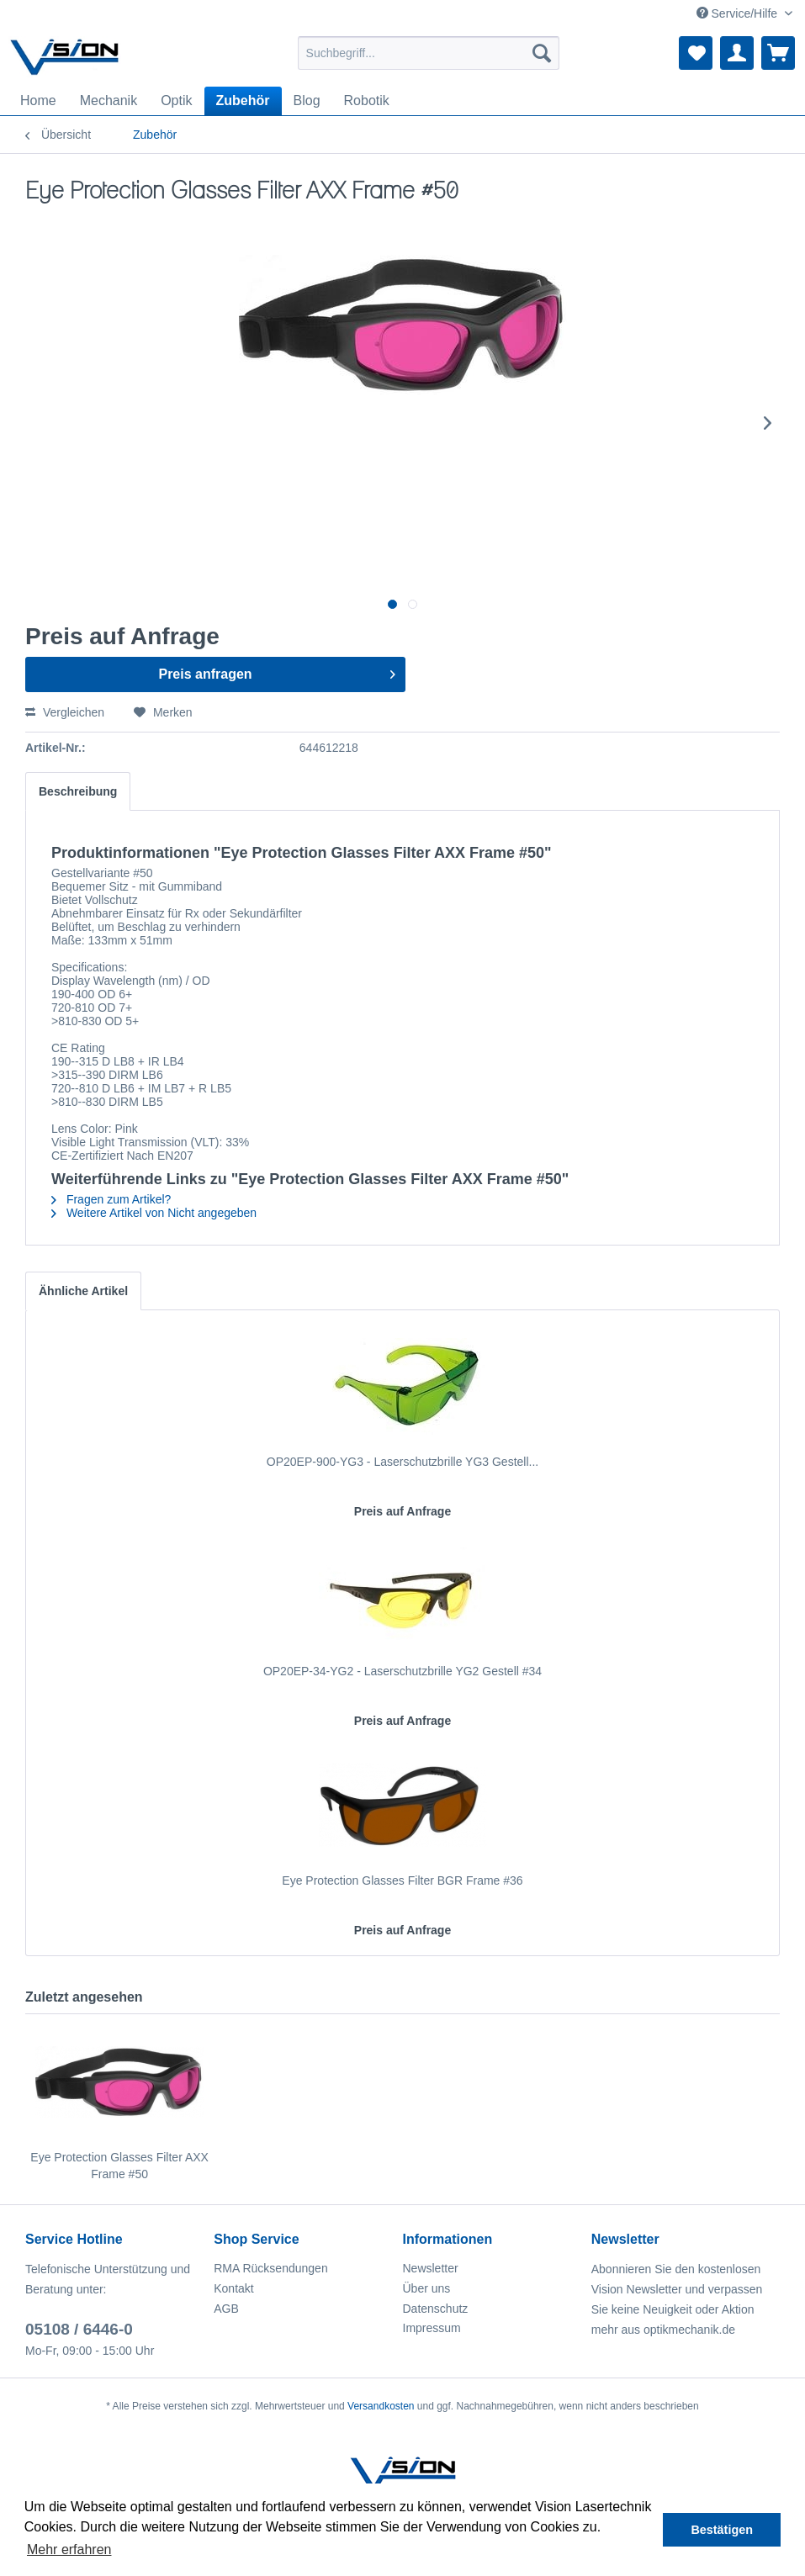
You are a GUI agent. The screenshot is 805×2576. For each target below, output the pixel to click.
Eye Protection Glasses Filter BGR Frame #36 (402, 1880)
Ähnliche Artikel (83, 1291)
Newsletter (430, 2268)
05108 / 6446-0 (79, 2329)
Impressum (432, 2328)
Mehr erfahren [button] (69, 2549)
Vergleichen (64, 712)
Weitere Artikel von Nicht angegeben (154, 1212)
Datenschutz (436, 2308)
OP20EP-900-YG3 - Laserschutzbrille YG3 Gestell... (402, 1461)
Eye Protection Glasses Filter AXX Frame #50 (119, 2165)
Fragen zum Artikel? (111, 1199)
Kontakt (233, 2288)
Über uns (427, 2288)
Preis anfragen (276, 671)
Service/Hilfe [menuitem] (738, 13)
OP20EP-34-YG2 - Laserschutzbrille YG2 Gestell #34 (402, 1671)
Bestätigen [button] (722, 2529)
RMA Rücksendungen (270, 2268)
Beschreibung (78, 791)
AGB (226, 2308)
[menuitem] (428, 53)
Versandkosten (380, 2406)
